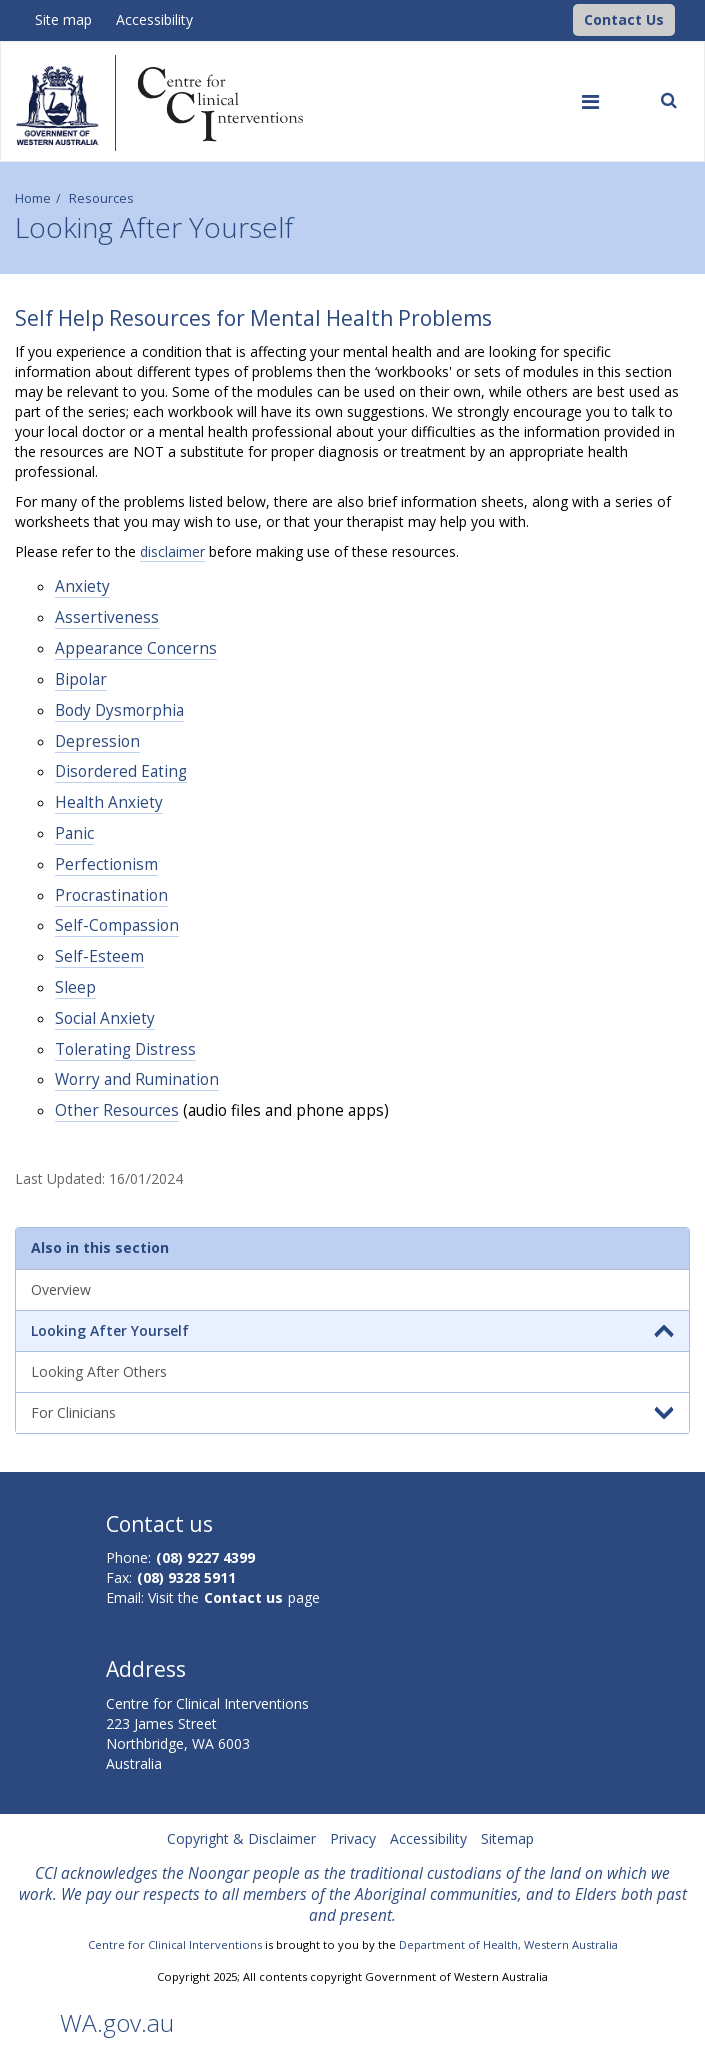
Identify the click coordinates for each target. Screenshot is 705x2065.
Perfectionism (106, 864)
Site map (63, 19)
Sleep (75, 987)
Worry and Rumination (137, 1079)
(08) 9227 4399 (205, 1557)
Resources (101, 198)
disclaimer (172, 551)
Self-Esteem (99, 956)
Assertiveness (107, 617)
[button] (624, 20)
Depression (97, 741)
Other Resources (117, 1110)
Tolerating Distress (125, 1049)
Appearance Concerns (136, 648)
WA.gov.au (117, 2022)
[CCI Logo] (568, 18)
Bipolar (81, 679)
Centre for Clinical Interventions (175, 1944)
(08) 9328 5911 (186, 1577)
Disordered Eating (121, 771)
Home (33, 198)
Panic (74, 833)
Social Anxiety (105, 1018)
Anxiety (82, 586)
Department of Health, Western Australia (508, 1944)
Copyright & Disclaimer (241, 1838)
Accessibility (154, 19)
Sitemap (507, 1838)
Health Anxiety (109, 802)
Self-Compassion (117, 925)
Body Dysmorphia (119, 710)
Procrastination (111, 895)
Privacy (353, 1838)
